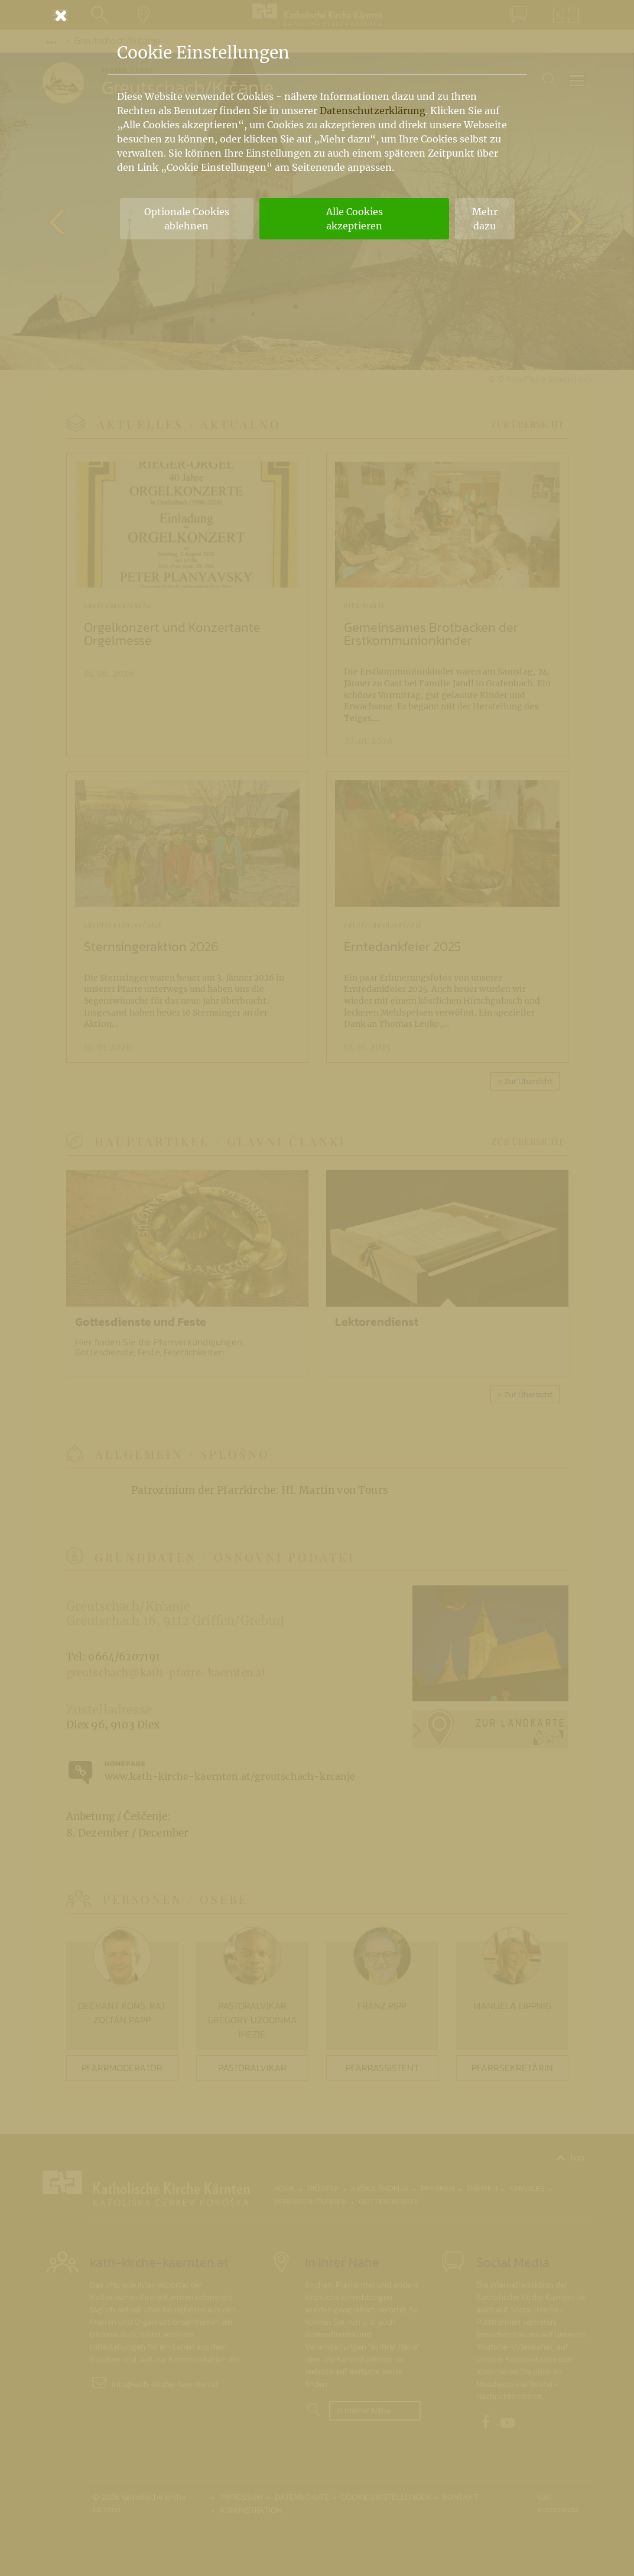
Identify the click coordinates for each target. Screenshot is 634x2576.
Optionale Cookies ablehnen (186, 219)
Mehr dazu (485, 219)
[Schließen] (317, 15)
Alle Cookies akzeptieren (354, 219)
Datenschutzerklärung (372, 110)
